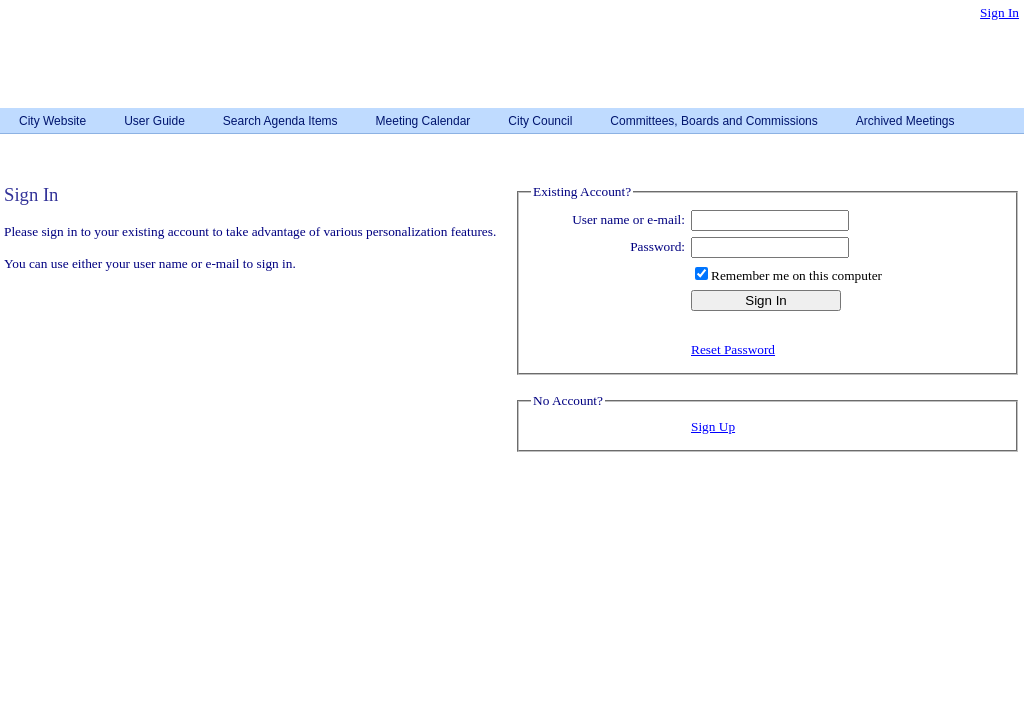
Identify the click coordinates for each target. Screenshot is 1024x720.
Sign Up (713, 426)
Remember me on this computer (796, 275)
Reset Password (733, 349)
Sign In (999, 12)
